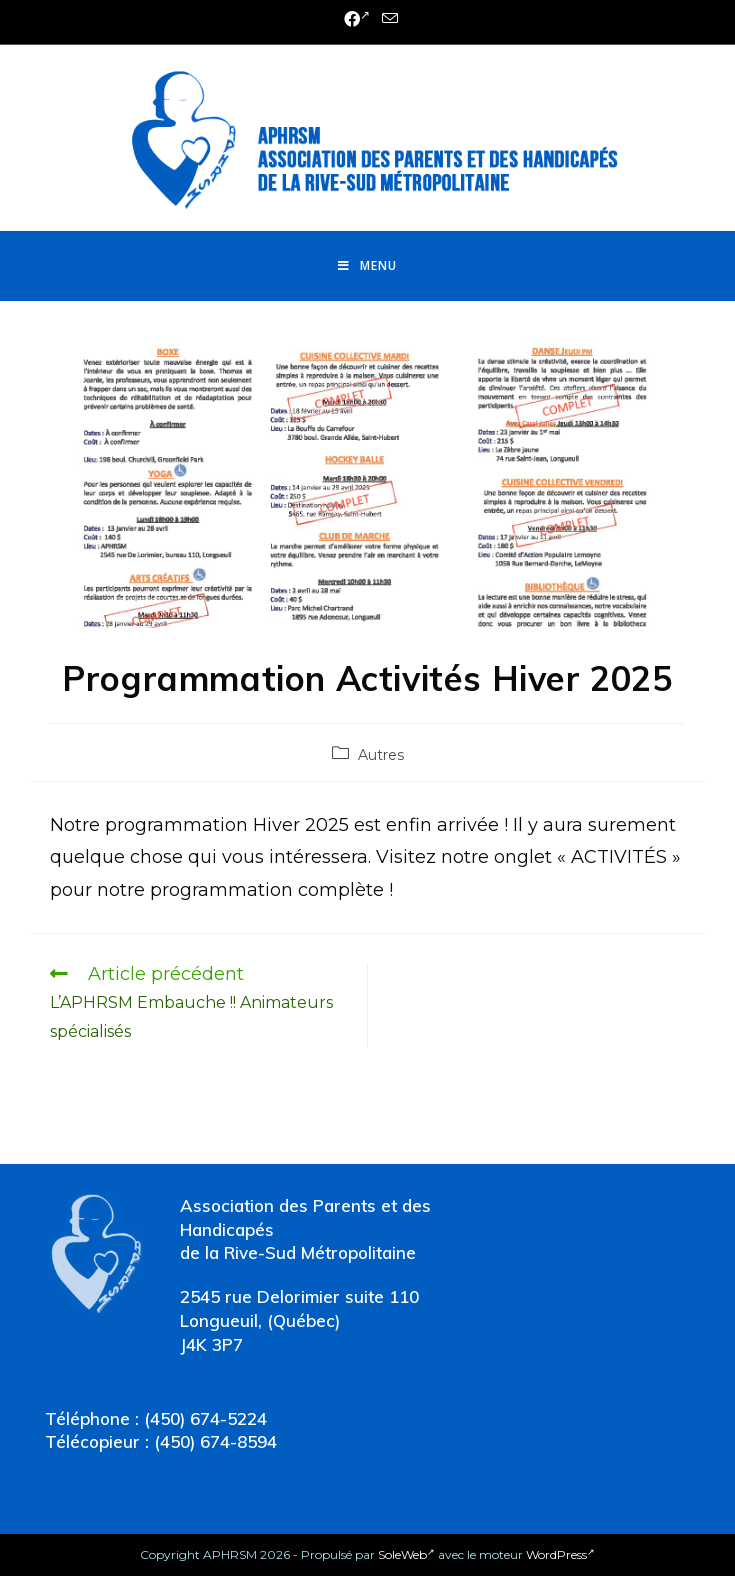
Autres (381, 755)
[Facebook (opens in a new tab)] (357, 20)
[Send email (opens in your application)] (387, 19)
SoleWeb (406, 1554)
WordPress (560, 1554)
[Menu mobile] (367, 266)
